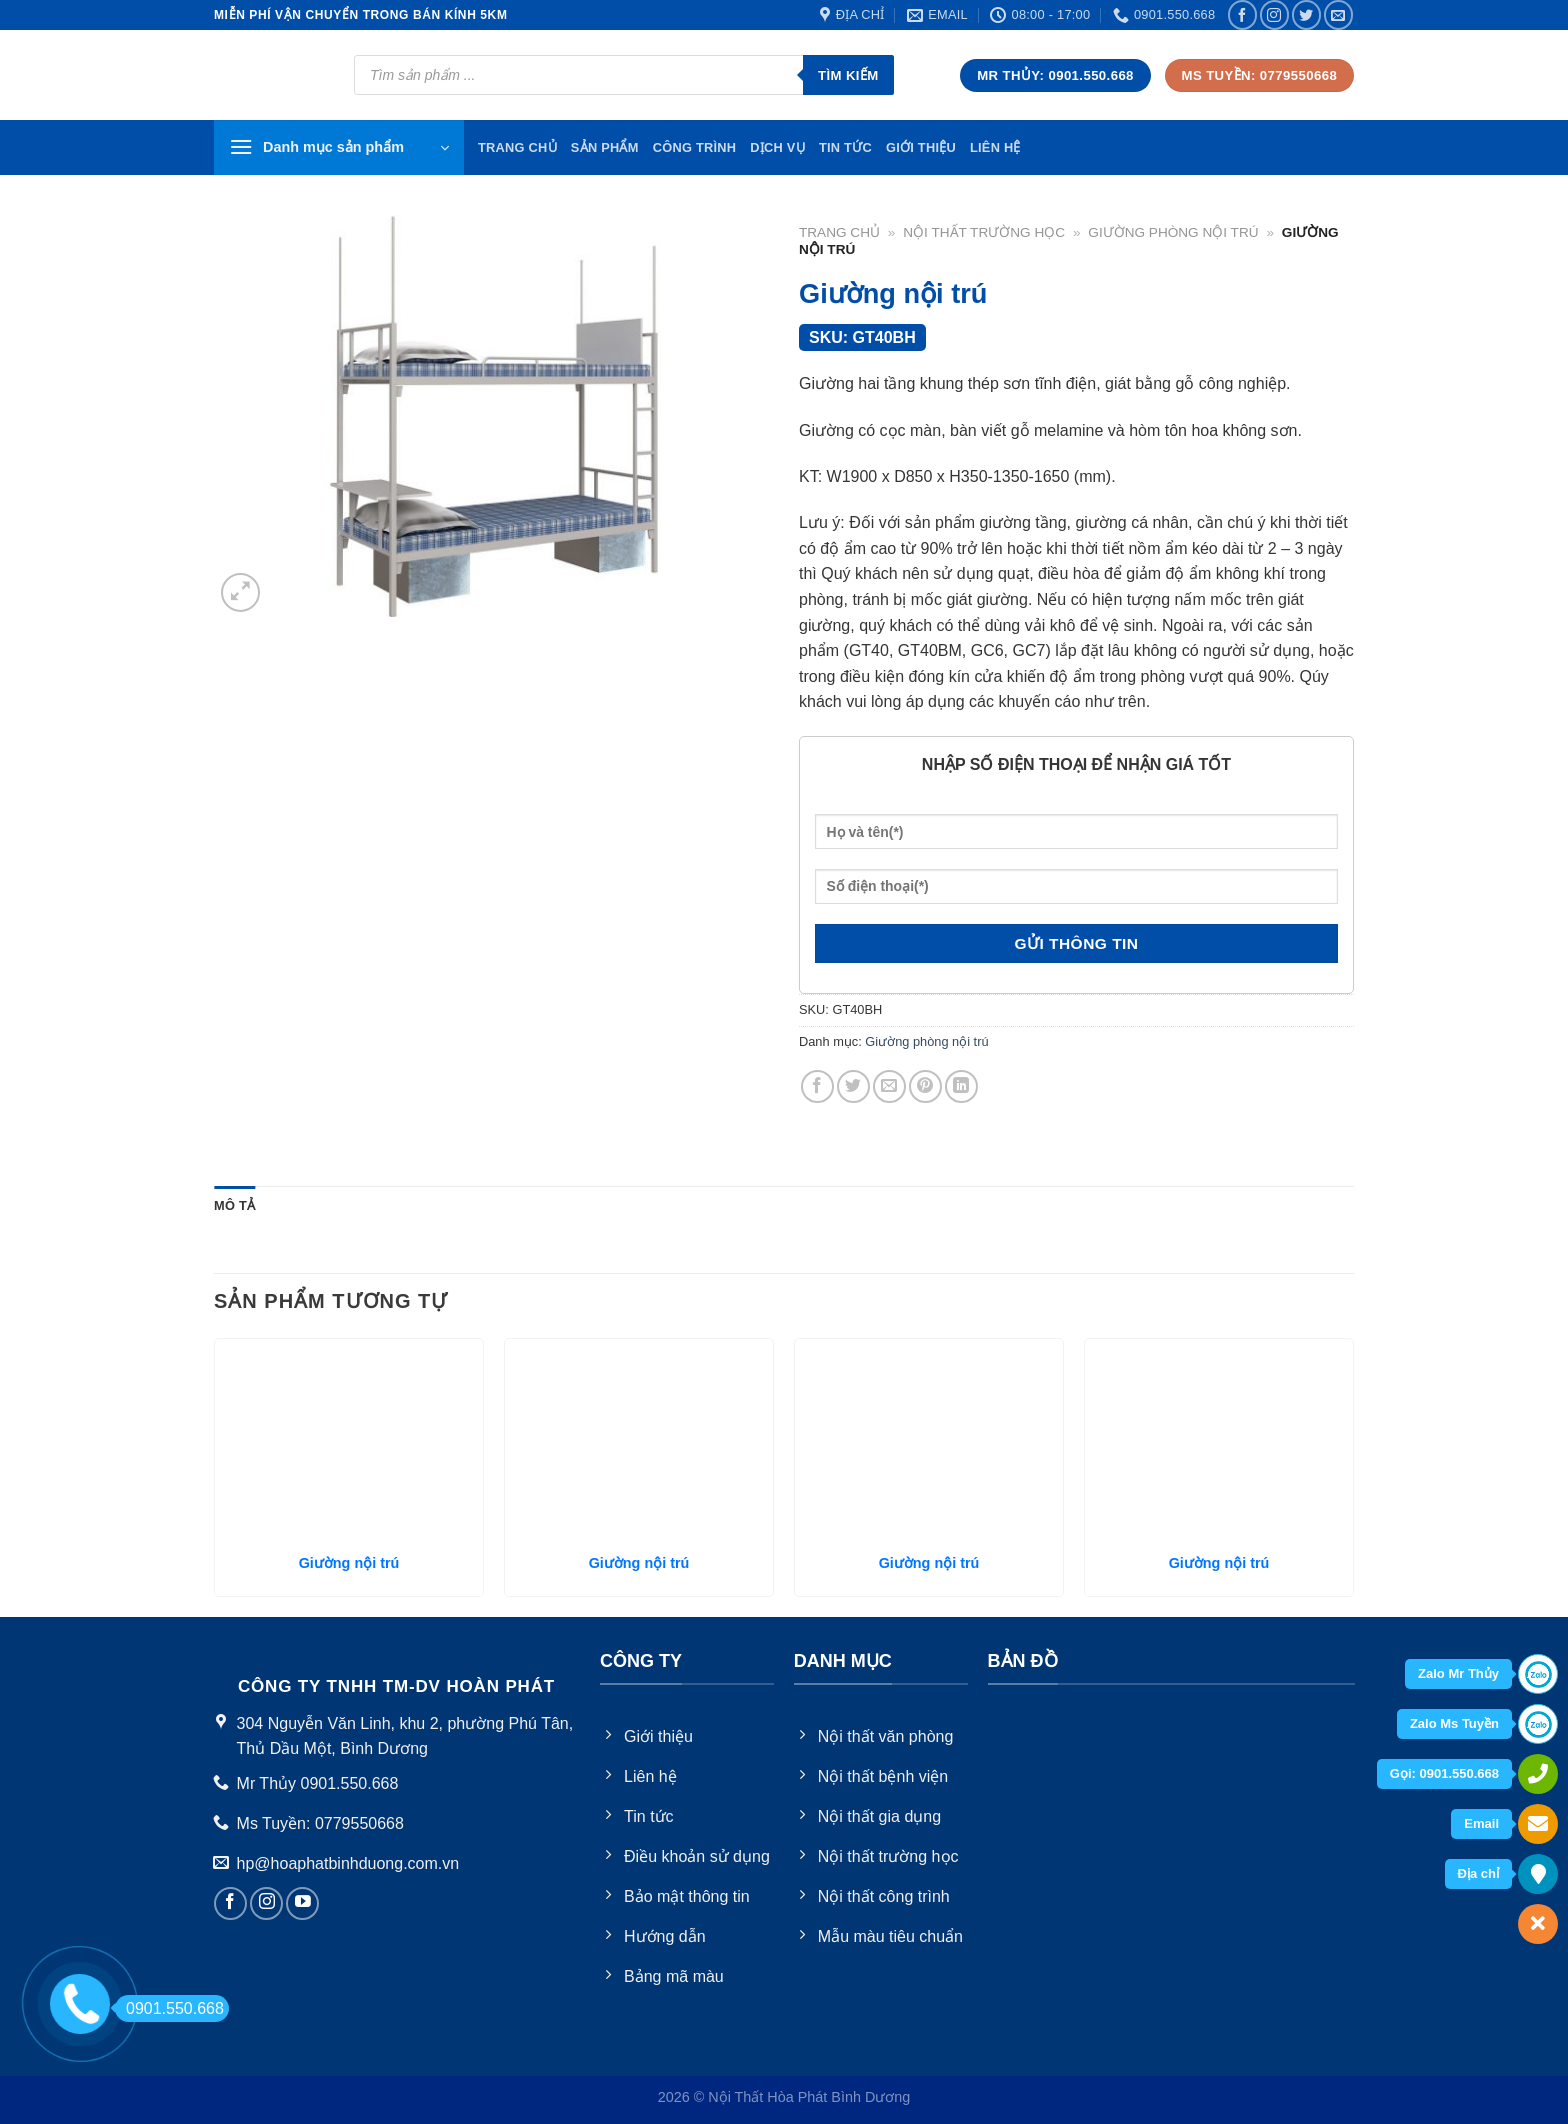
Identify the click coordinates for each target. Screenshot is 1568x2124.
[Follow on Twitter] (1306, 14)
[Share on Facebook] (817, 1086)
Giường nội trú (349, 1563)
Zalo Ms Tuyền (1454, 1723)
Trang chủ (839, 232)
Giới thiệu (921, 147)
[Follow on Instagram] (1274, 14)
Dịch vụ (777, 147)
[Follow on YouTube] (302, 1903)
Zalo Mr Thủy (1458, 1673)
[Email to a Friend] (889, 1086)
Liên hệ (995, 147)
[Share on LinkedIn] (961, 1086)
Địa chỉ (1478, 1873)
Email (1481, 1823)
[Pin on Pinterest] (925, 1086)
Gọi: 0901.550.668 (1444, 1773)
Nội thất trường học (984, 232)
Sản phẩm (605, 147)
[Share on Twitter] (853, 1086)
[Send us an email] (1338, 14)
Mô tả (234, 1205)
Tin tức (845, 147)
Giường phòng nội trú (1173, 232)
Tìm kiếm (848, 75)
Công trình (695, 147)
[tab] (234, 1206)
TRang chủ (517, 147)
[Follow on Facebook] (1242, 14)
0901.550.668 (169, 2008)
